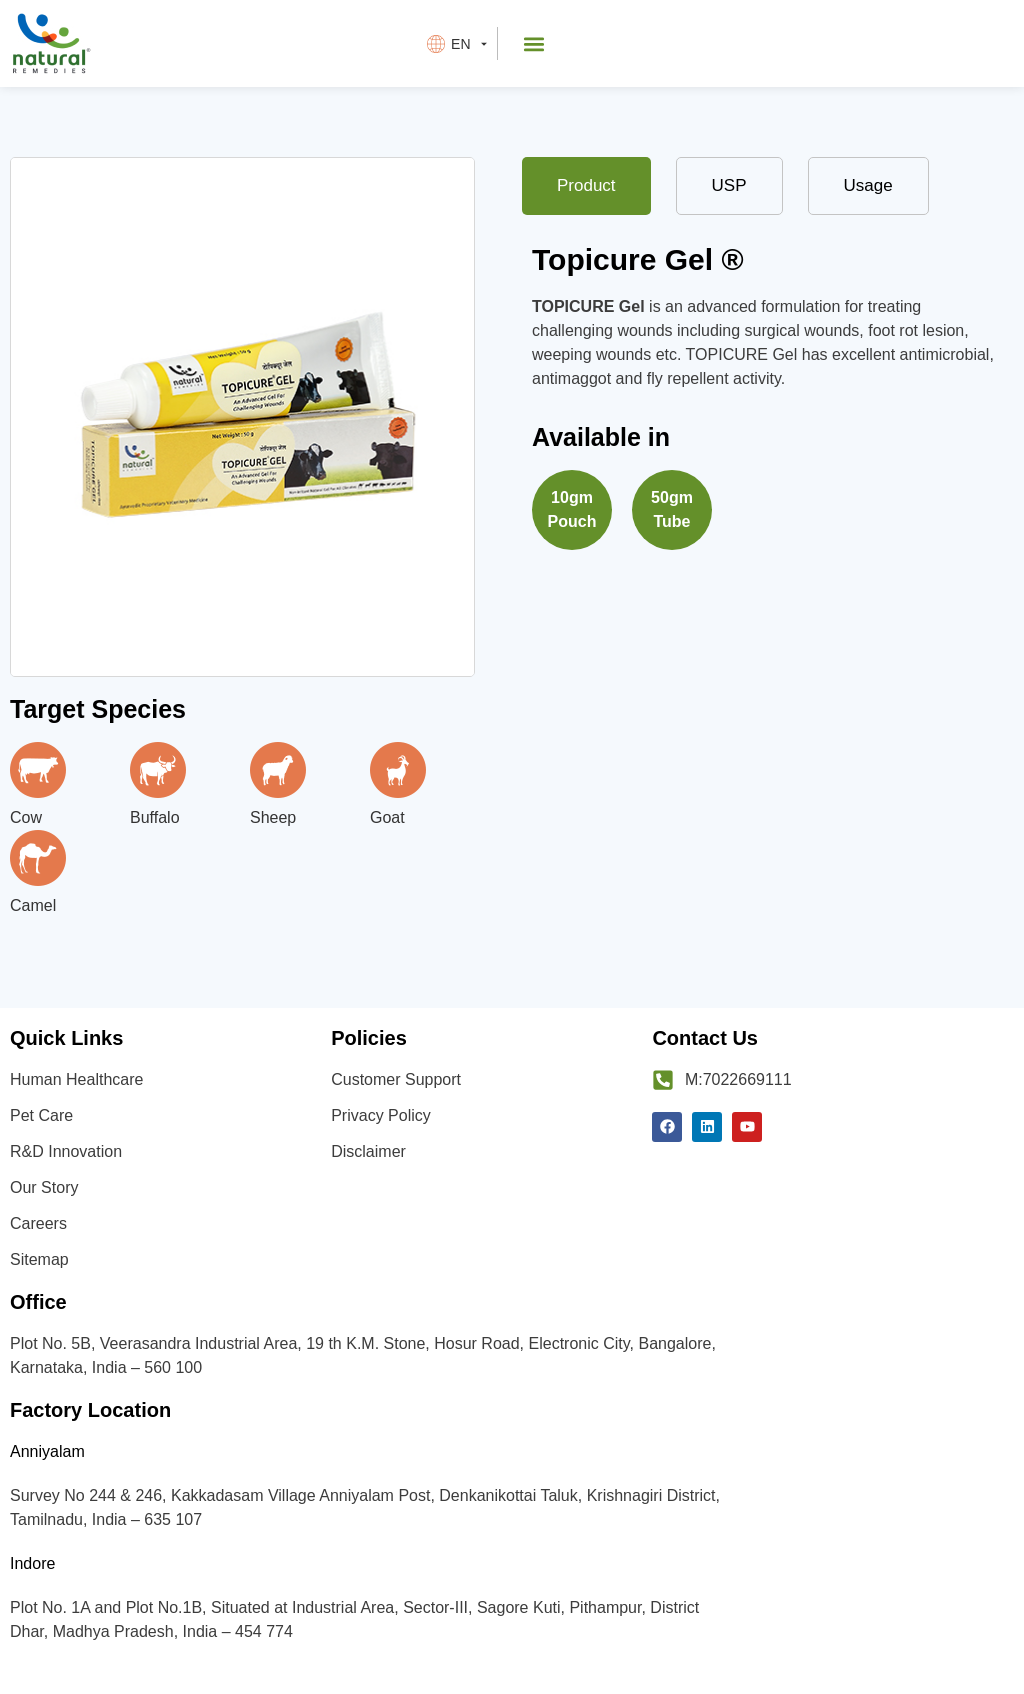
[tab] (586, 186)
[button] (534, 43)
